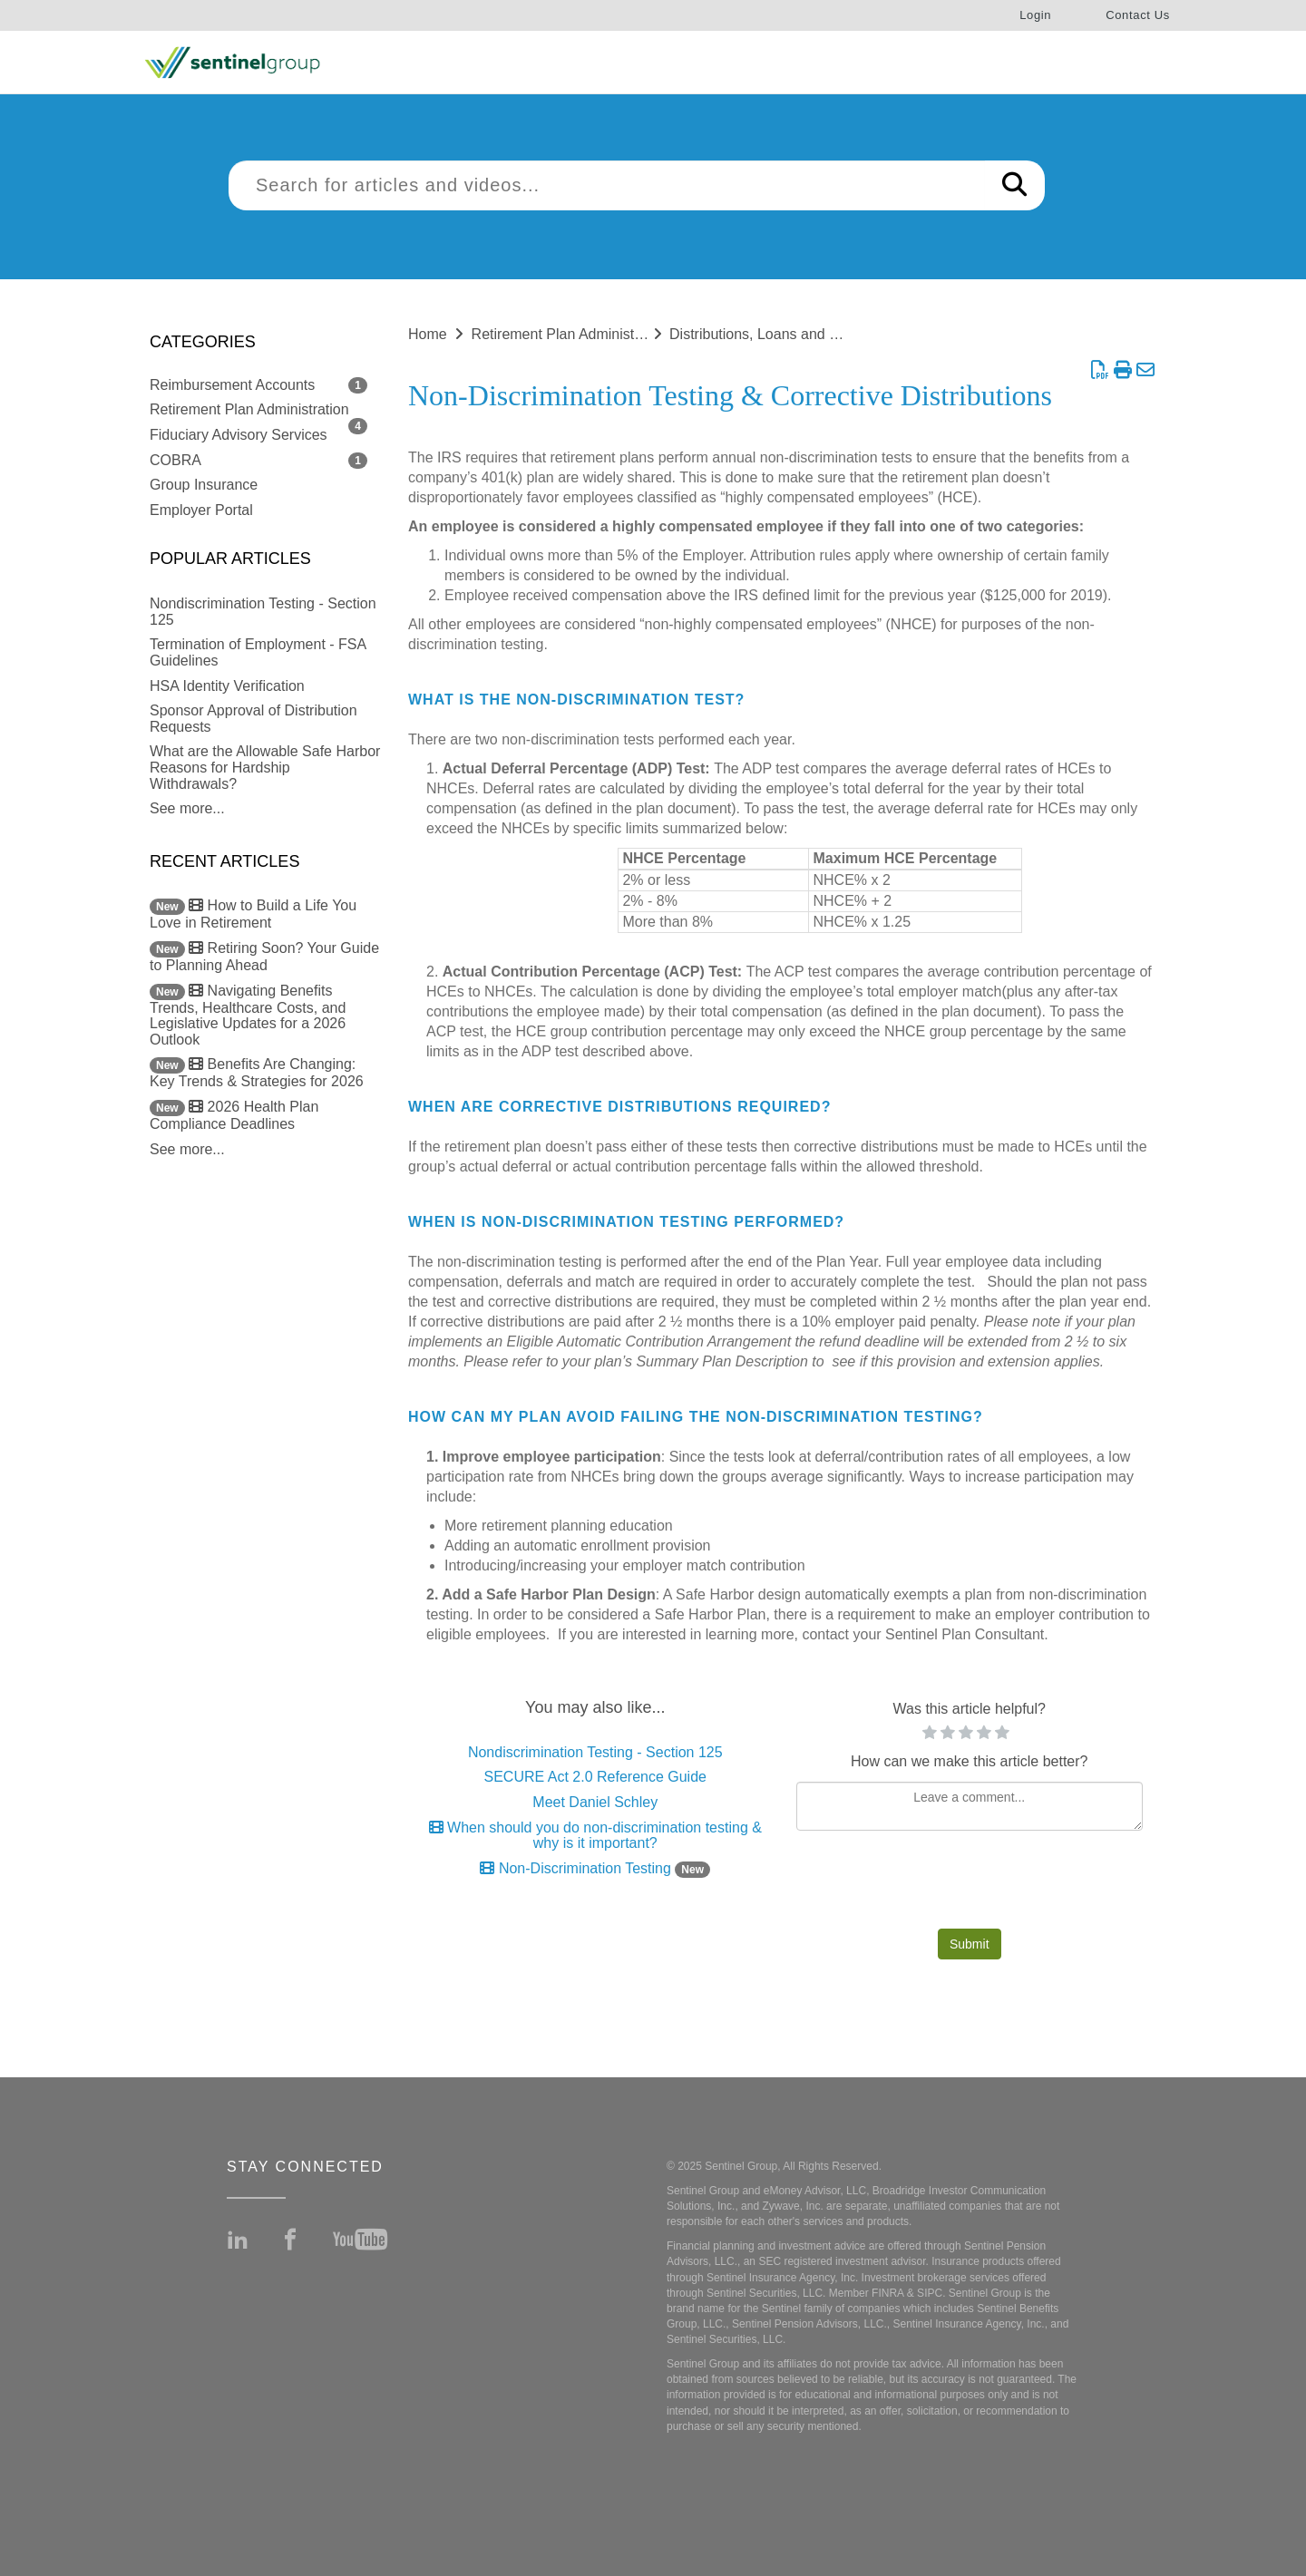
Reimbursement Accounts (232, 385)
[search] (607, 185)
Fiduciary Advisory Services (238, 434)
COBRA (175, 460)
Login (1035, 15)
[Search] (1014, 185)
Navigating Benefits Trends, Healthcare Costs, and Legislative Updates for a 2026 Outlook (248, 1015)
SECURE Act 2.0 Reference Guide (595, 1776)
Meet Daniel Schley (595, 1802)
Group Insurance (204, 484)
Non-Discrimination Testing (595, 1868)
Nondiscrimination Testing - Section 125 (595, 1752)
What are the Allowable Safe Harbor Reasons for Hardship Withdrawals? (265, 767)
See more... (187, 808)
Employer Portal (201, 510)
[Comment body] (970, 1806)
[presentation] (969, 1884)
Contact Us (1138, 15)
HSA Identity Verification (227, 686)
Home (427, 334)
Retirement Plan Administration (249, 409)
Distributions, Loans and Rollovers (779, 334)
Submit (969, 1944)
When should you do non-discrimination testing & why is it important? (595, 1836)
